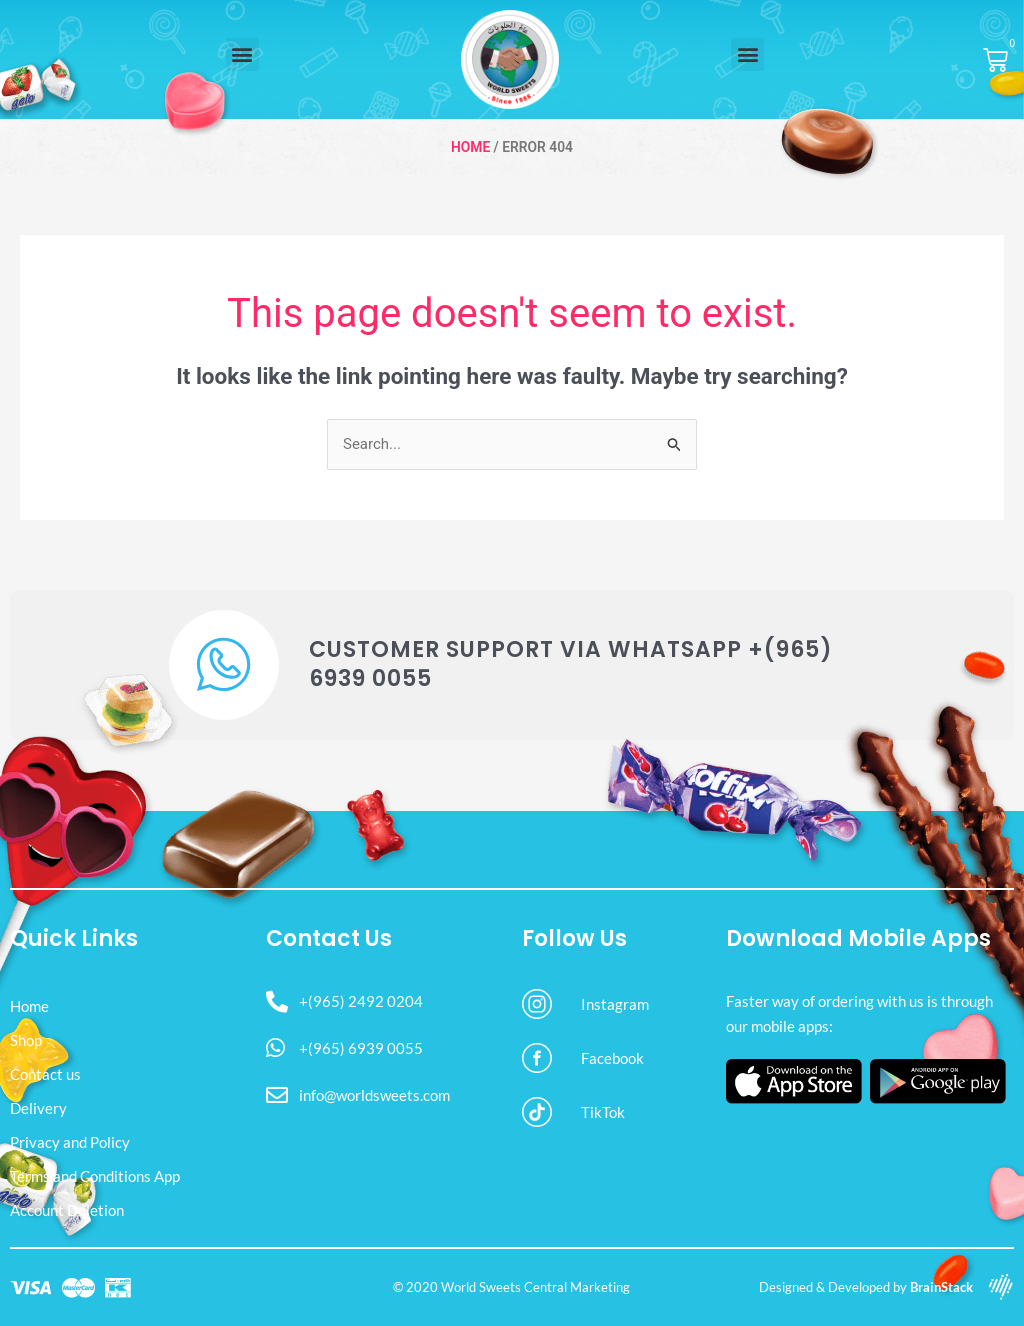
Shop (26, 1040)
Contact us (45, 1074)
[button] (242, 54)
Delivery (38, 1108)
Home (470, 147)
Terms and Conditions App (95, 1176)
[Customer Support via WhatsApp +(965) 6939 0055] (224, 665)
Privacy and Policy (70, 1142)
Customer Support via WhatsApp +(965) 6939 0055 (571, 664)
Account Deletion (67, 1210)
